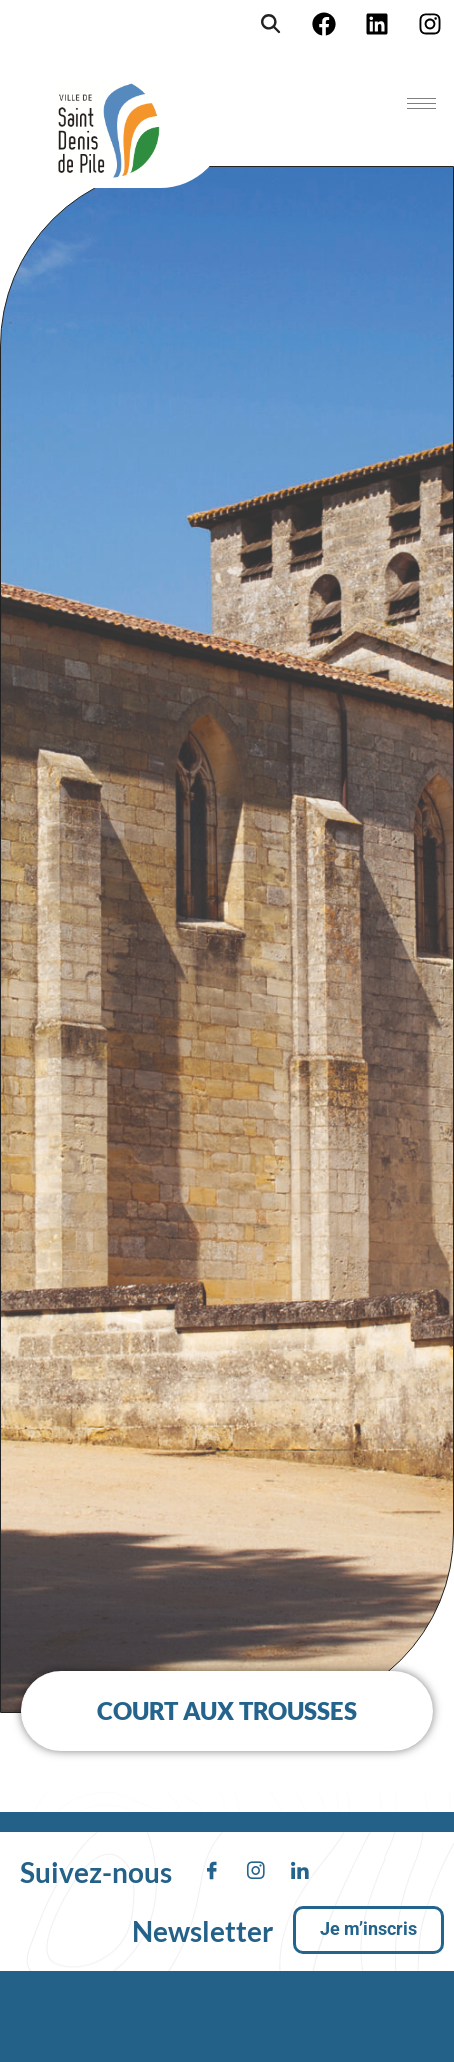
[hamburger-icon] (421, 103)
